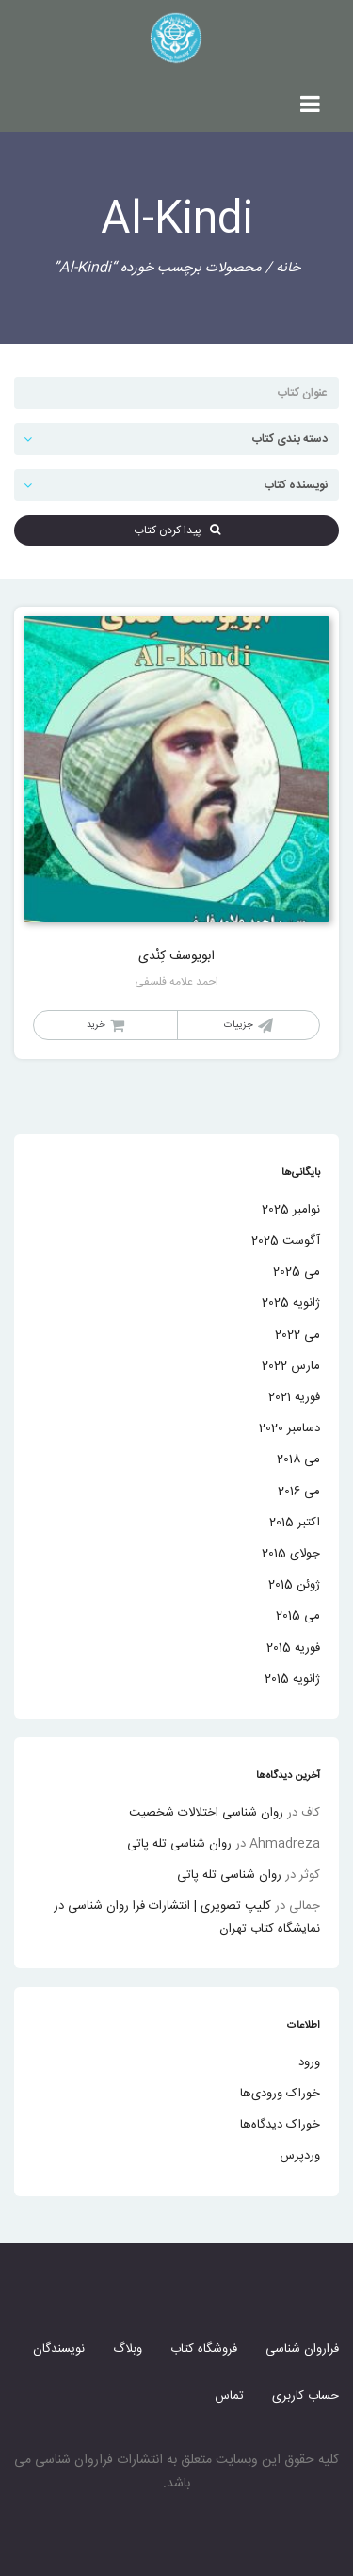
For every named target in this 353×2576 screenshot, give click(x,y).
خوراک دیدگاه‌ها (280, 2124)
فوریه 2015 (293, 1648)
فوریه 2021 (294, 1397)
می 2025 (296, 1272)
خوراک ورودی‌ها (280, 2093)
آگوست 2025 (285, 1241)
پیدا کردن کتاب (177, 530)
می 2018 (298, 1459)
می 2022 (297, 1335)
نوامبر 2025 (291, 1209)
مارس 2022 (291, 1366)
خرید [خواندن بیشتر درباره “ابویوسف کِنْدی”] (96, 1025)
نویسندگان (59, 2349)
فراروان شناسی (302, 2349)
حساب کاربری (305, 2396)
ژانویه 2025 (291, 1303)
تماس (229, 2396)
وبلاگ (127, 2349)
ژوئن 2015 (294, 1584)
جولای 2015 (291, 1553)
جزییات (238, 1025)
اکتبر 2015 (294, 1522)
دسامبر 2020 (289, 1428)
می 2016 (299, 1491)
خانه (288, 268)
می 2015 (298, 1616)
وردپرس (300, 2155)
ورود (309, 2062)
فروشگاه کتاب (203, 2349)
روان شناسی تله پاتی (179, 1844)
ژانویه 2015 (292, 1679)
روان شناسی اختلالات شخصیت (206, 1812)
